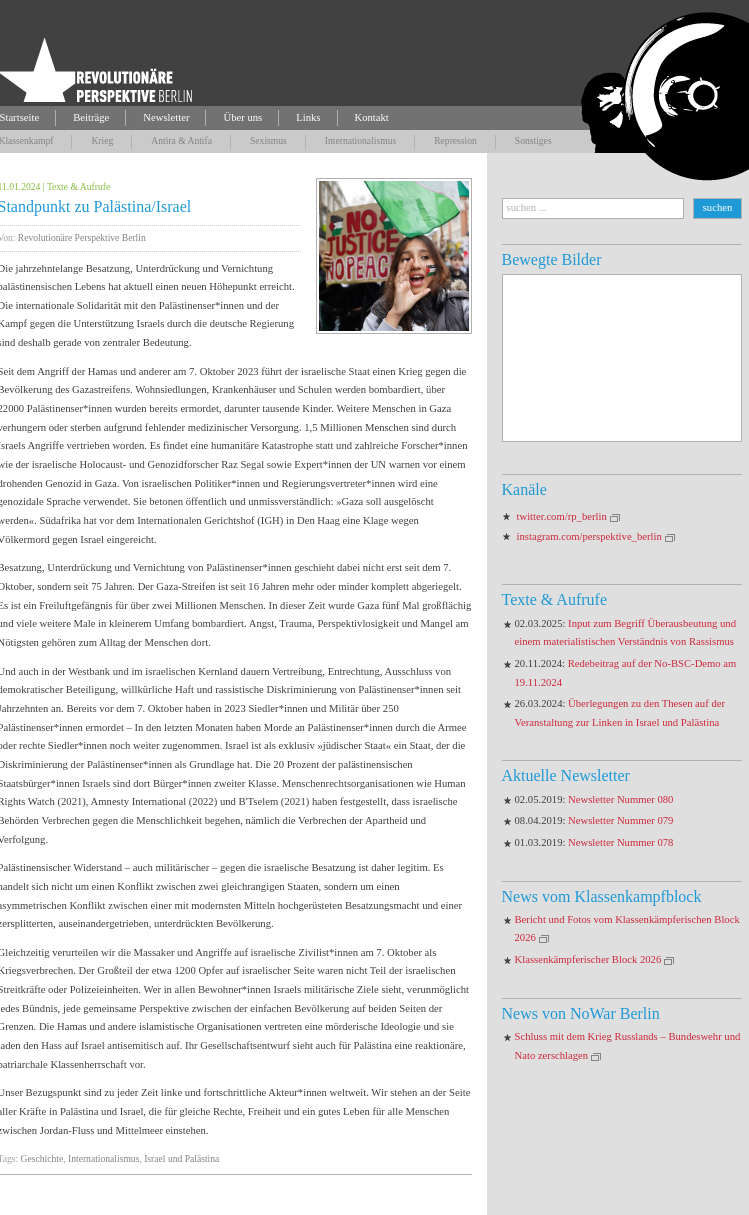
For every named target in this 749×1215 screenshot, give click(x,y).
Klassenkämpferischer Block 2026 (588, 959)
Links (308, 117)
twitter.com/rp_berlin (562, 516)
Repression (455, 140)
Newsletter (166, 117)
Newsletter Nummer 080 (620, 799)
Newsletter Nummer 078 (620, 842)
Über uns (242, 117)
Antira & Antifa (181, 140)
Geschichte (42, 1158)
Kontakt (372, 117)
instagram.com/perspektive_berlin (589, 536)
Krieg (102, 140)
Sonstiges (533, 140)
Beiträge (91, 117)
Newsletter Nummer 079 (620, 820)
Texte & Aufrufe (78, 186)
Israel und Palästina (181, 1158)
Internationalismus (360, 140)
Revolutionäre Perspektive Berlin (82, 237)
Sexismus (268, 140)
